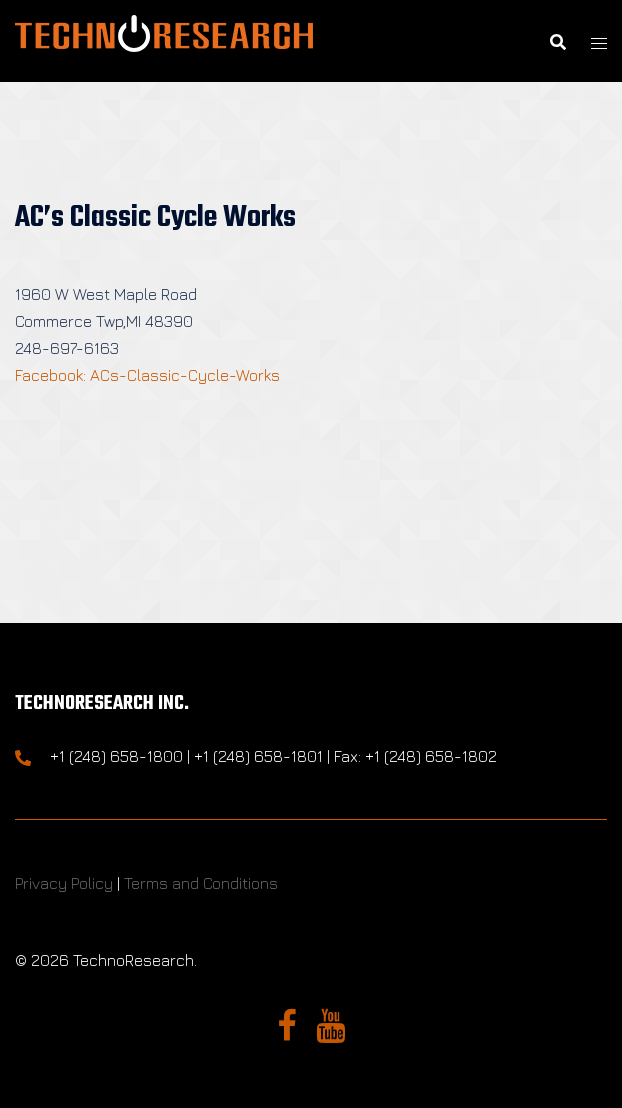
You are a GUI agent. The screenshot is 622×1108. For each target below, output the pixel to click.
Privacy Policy (64, 883)
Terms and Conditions (201, 883)
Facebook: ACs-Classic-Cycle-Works (147, 375)
